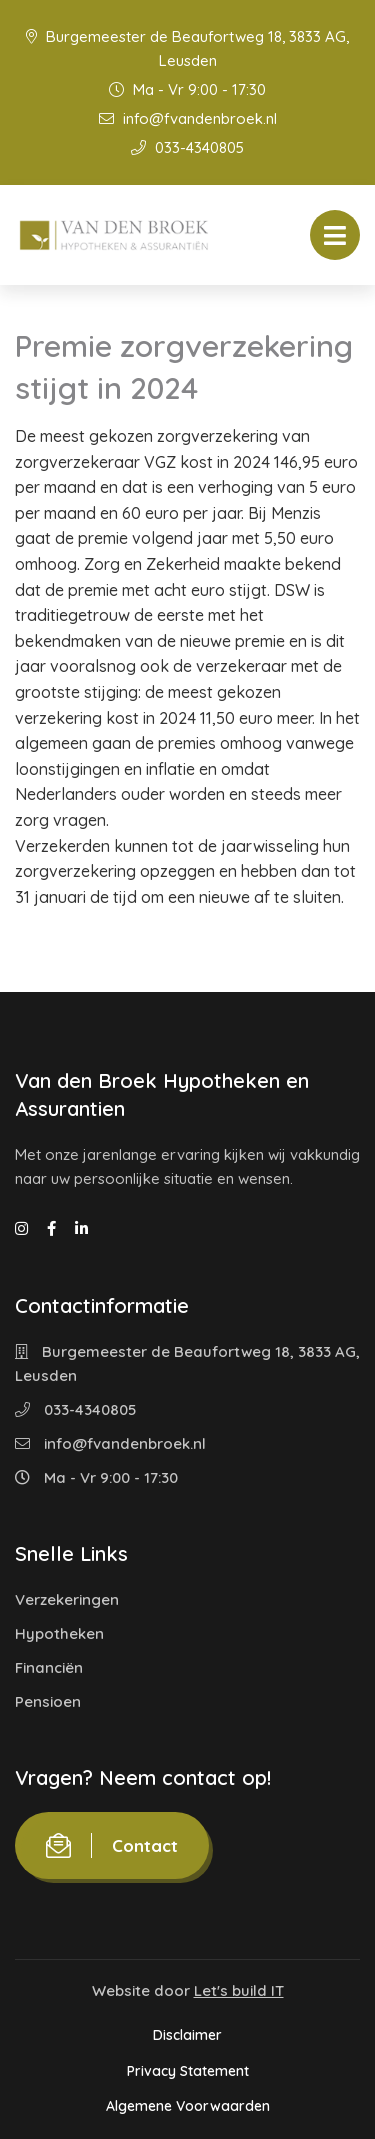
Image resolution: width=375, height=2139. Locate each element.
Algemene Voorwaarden (188, 2106)
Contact (112, 1845)
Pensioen (48, 1701)
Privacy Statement (188, 2071)
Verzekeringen (67, 1599)
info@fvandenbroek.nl (188, 118)
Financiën (49, 1667)
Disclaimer (187, 2035)
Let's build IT (239, 1990)
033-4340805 (187, 147)
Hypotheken (59, 1633)
